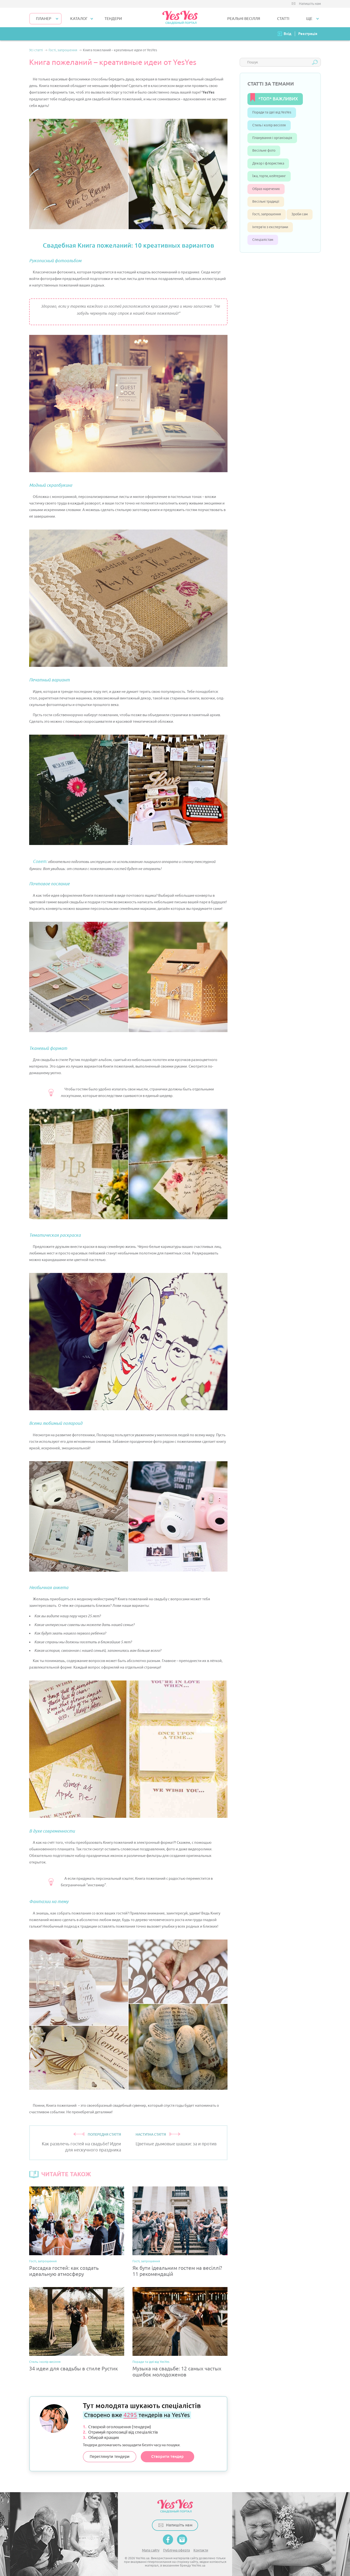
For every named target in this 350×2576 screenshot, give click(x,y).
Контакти (200, 2550)
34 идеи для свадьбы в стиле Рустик (73, 2369)
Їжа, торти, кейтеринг (269, 176)
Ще (309, 18)
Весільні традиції (265, 202)
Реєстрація (307, 33)
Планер (43, 18)
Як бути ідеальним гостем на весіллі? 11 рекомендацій (177, 2271)
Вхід (287, 33)
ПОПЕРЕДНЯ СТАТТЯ (104, 2134)
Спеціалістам (262, 240)
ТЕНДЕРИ (113, 18)
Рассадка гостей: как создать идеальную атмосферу (64, 2271)
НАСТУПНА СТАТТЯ (151, 2134)
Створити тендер (167, 2456)
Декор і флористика (268, 163)
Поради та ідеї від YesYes (150, 2362)
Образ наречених (266, 189)
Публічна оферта (176, 2550)
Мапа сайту (150, 2550)
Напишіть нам (310, 4)
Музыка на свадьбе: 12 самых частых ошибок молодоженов (176, 2372)
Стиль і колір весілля (45, 2362)
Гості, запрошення (43, 2261)
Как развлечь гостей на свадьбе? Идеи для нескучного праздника (81, 2147)
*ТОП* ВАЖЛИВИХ (278, 99)
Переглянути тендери (110, 2456)
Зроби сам (299, 214)
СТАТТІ (283, 18)
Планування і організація (272, 138)
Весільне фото (263, 150)
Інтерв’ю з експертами (270, 227)
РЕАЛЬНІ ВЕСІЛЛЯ (243, 18)
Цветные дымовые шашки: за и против (176, 2144)
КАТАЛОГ (79, 18)
